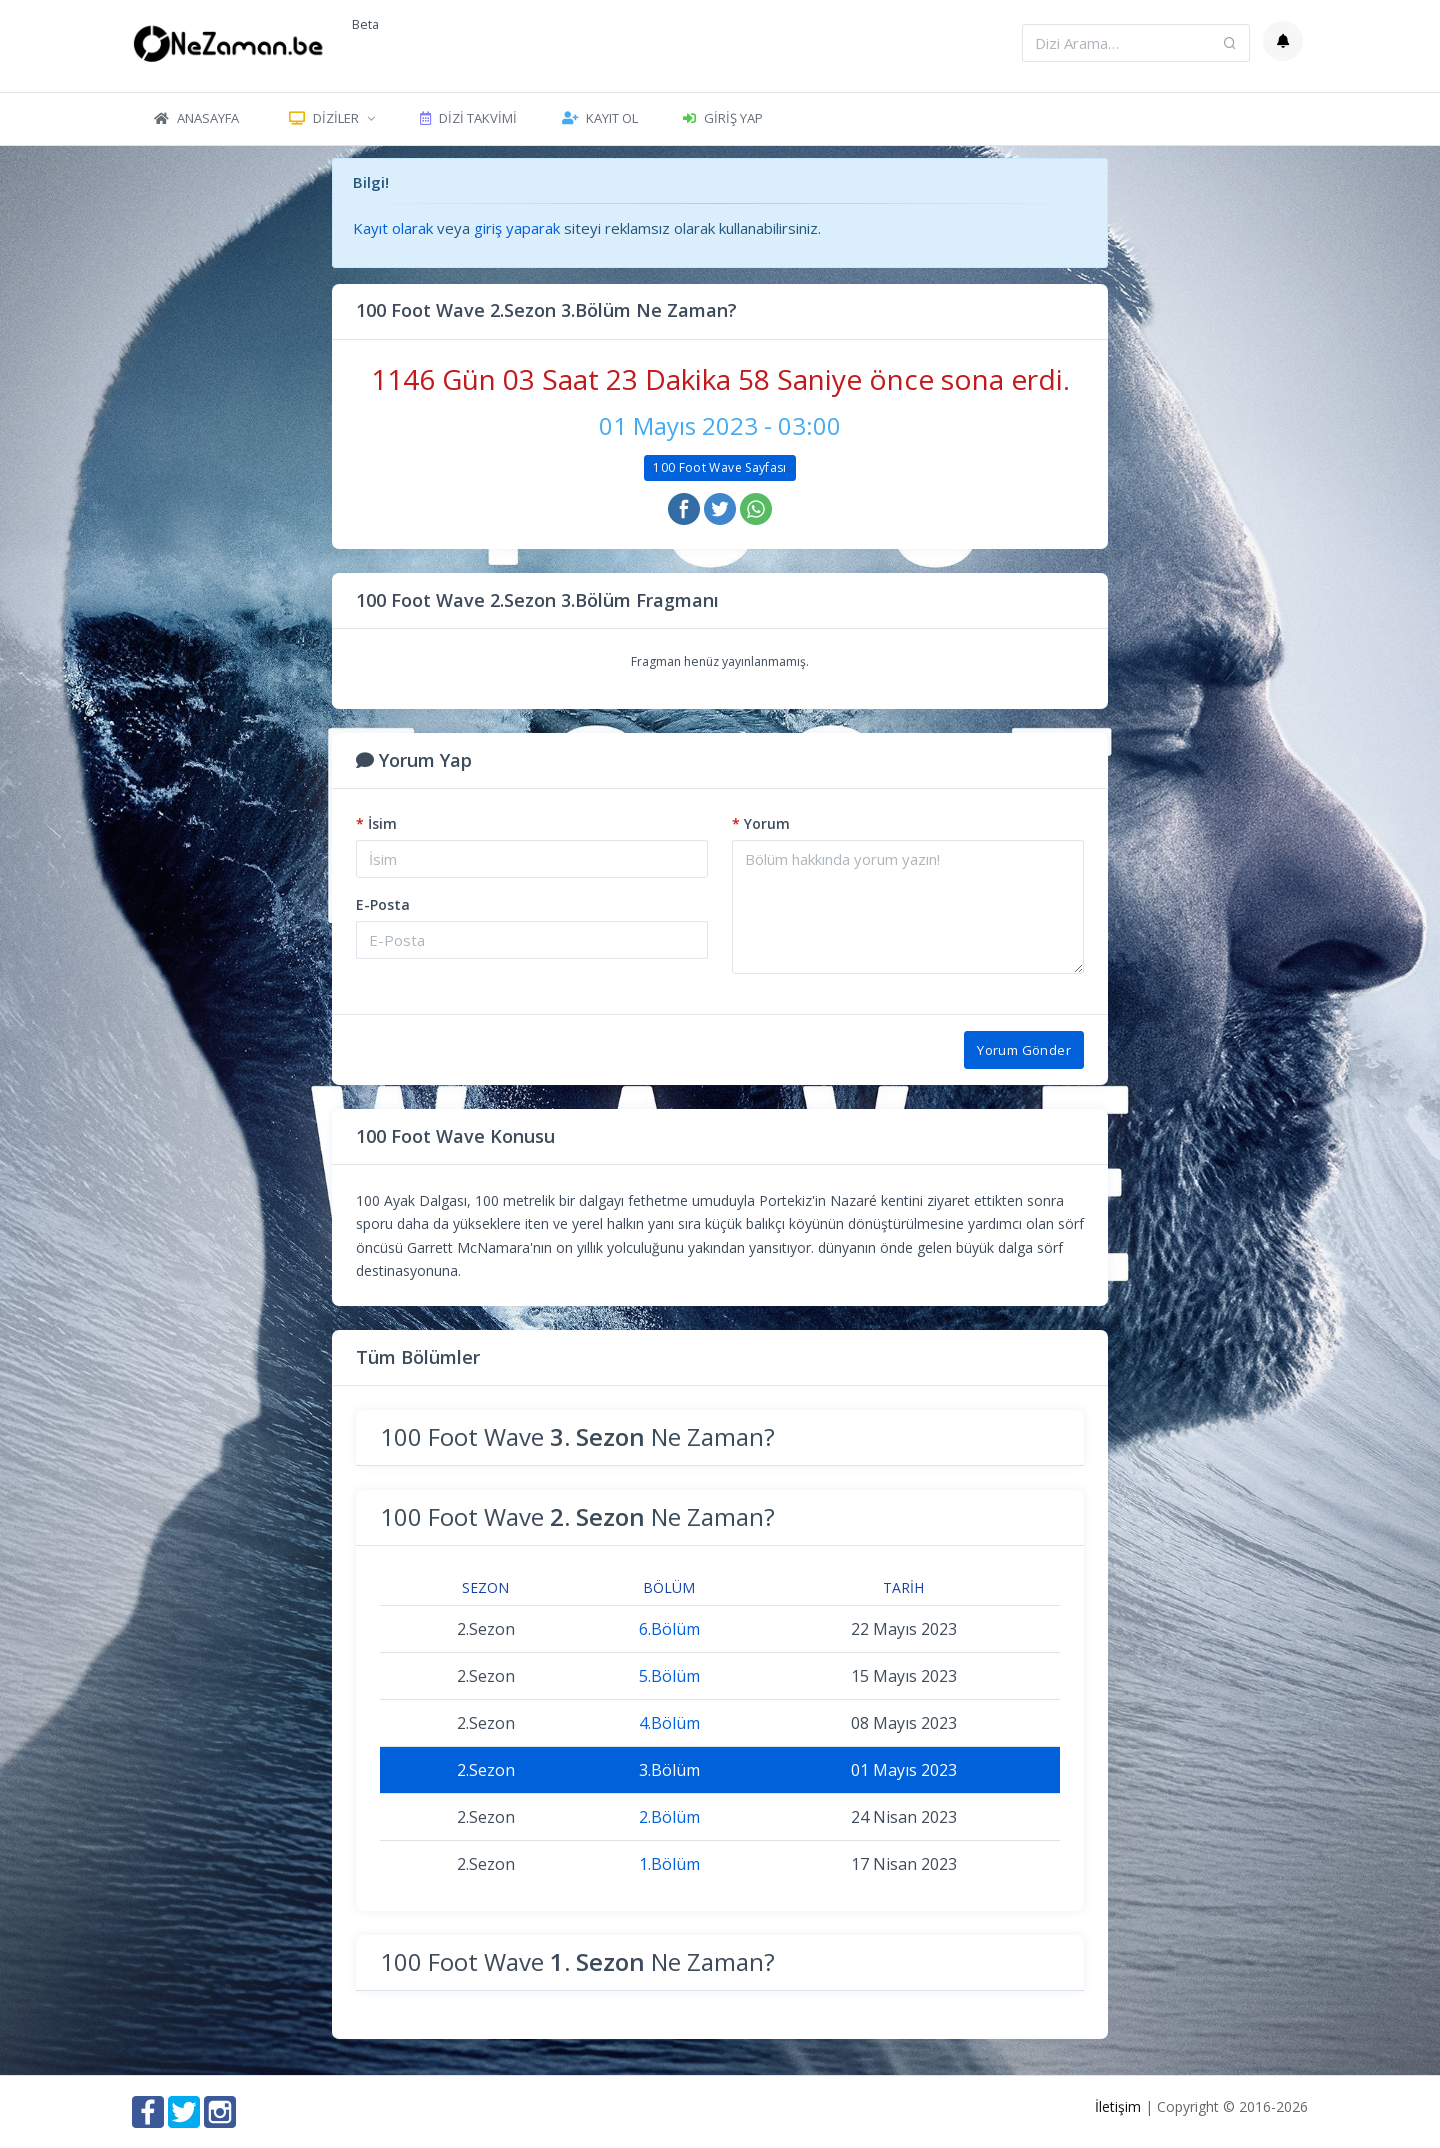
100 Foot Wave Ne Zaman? (577, 1436)
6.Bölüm (669, 1629)
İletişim (1118, 2106)
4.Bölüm (669, 1723)
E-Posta (383, 904)
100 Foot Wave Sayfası (720, 467)
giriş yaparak (517, 228)
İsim (376, 823)
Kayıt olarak (393, 228)
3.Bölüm (669, 1770)
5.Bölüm (669, 1676)
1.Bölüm (669, 1864)
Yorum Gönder (1024, 1050)
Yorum (761, 823)
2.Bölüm (669, 1817)
